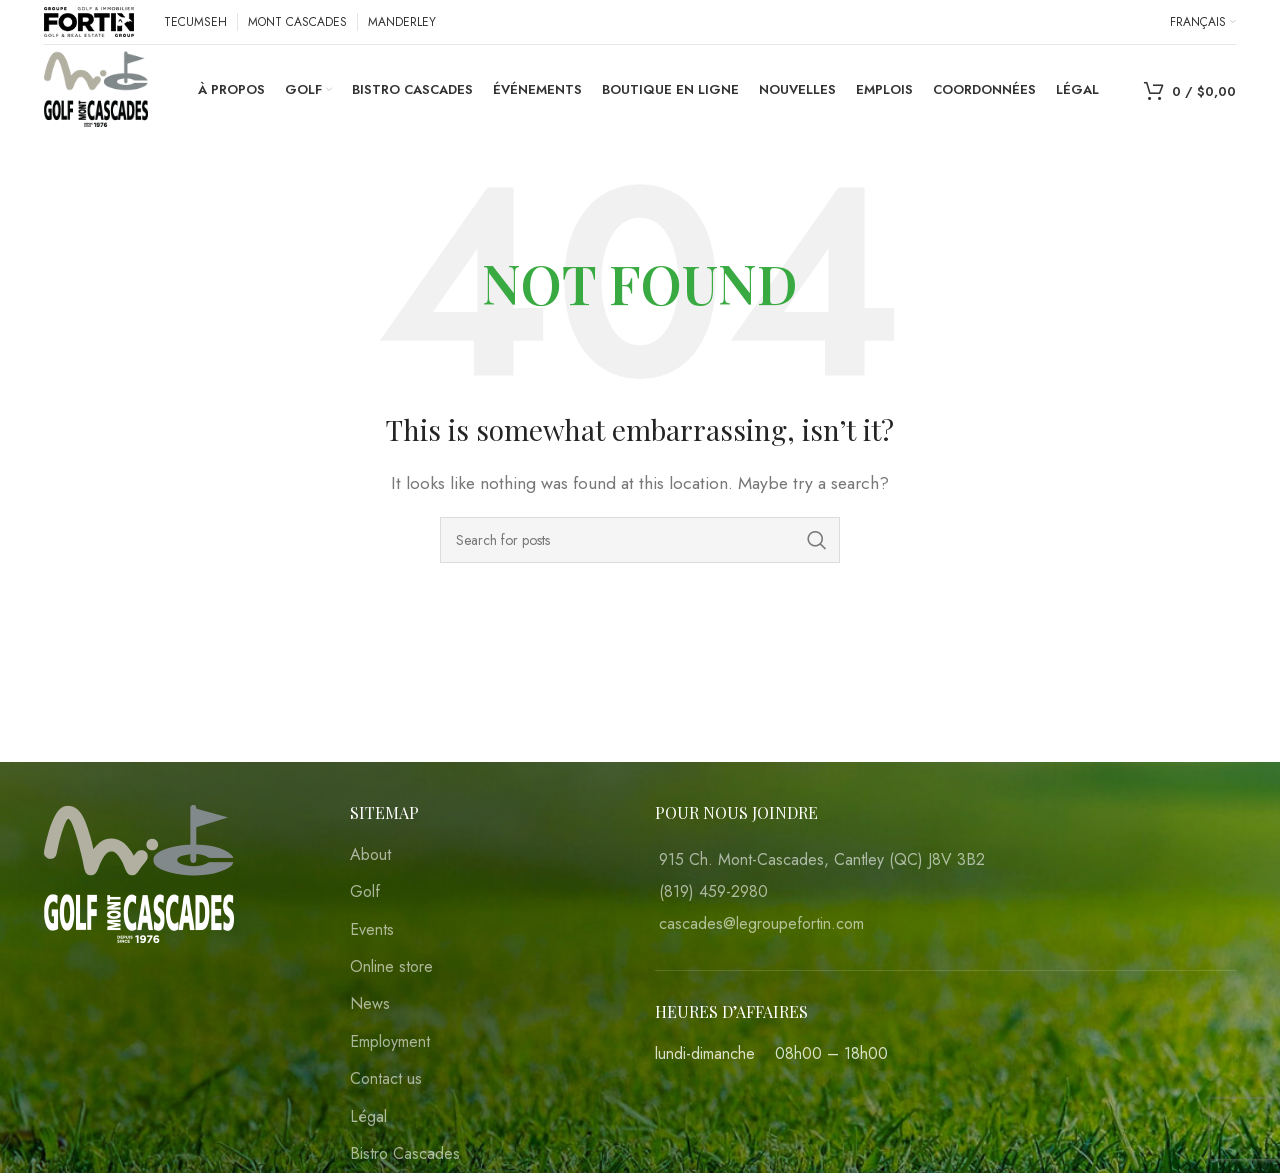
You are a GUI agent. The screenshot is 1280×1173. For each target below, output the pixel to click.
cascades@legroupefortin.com (761, 923)
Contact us (386, 1079)
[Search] (640, 540)
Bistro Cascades (405, 1154)
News (370, 1004)
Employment (390, 1042)
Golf (365, 892)
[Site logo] (89, 20)
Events (372, 930)
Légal (368, 1117)
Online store (391, 967)
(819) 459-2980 (713, 891)
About (370, 855)
